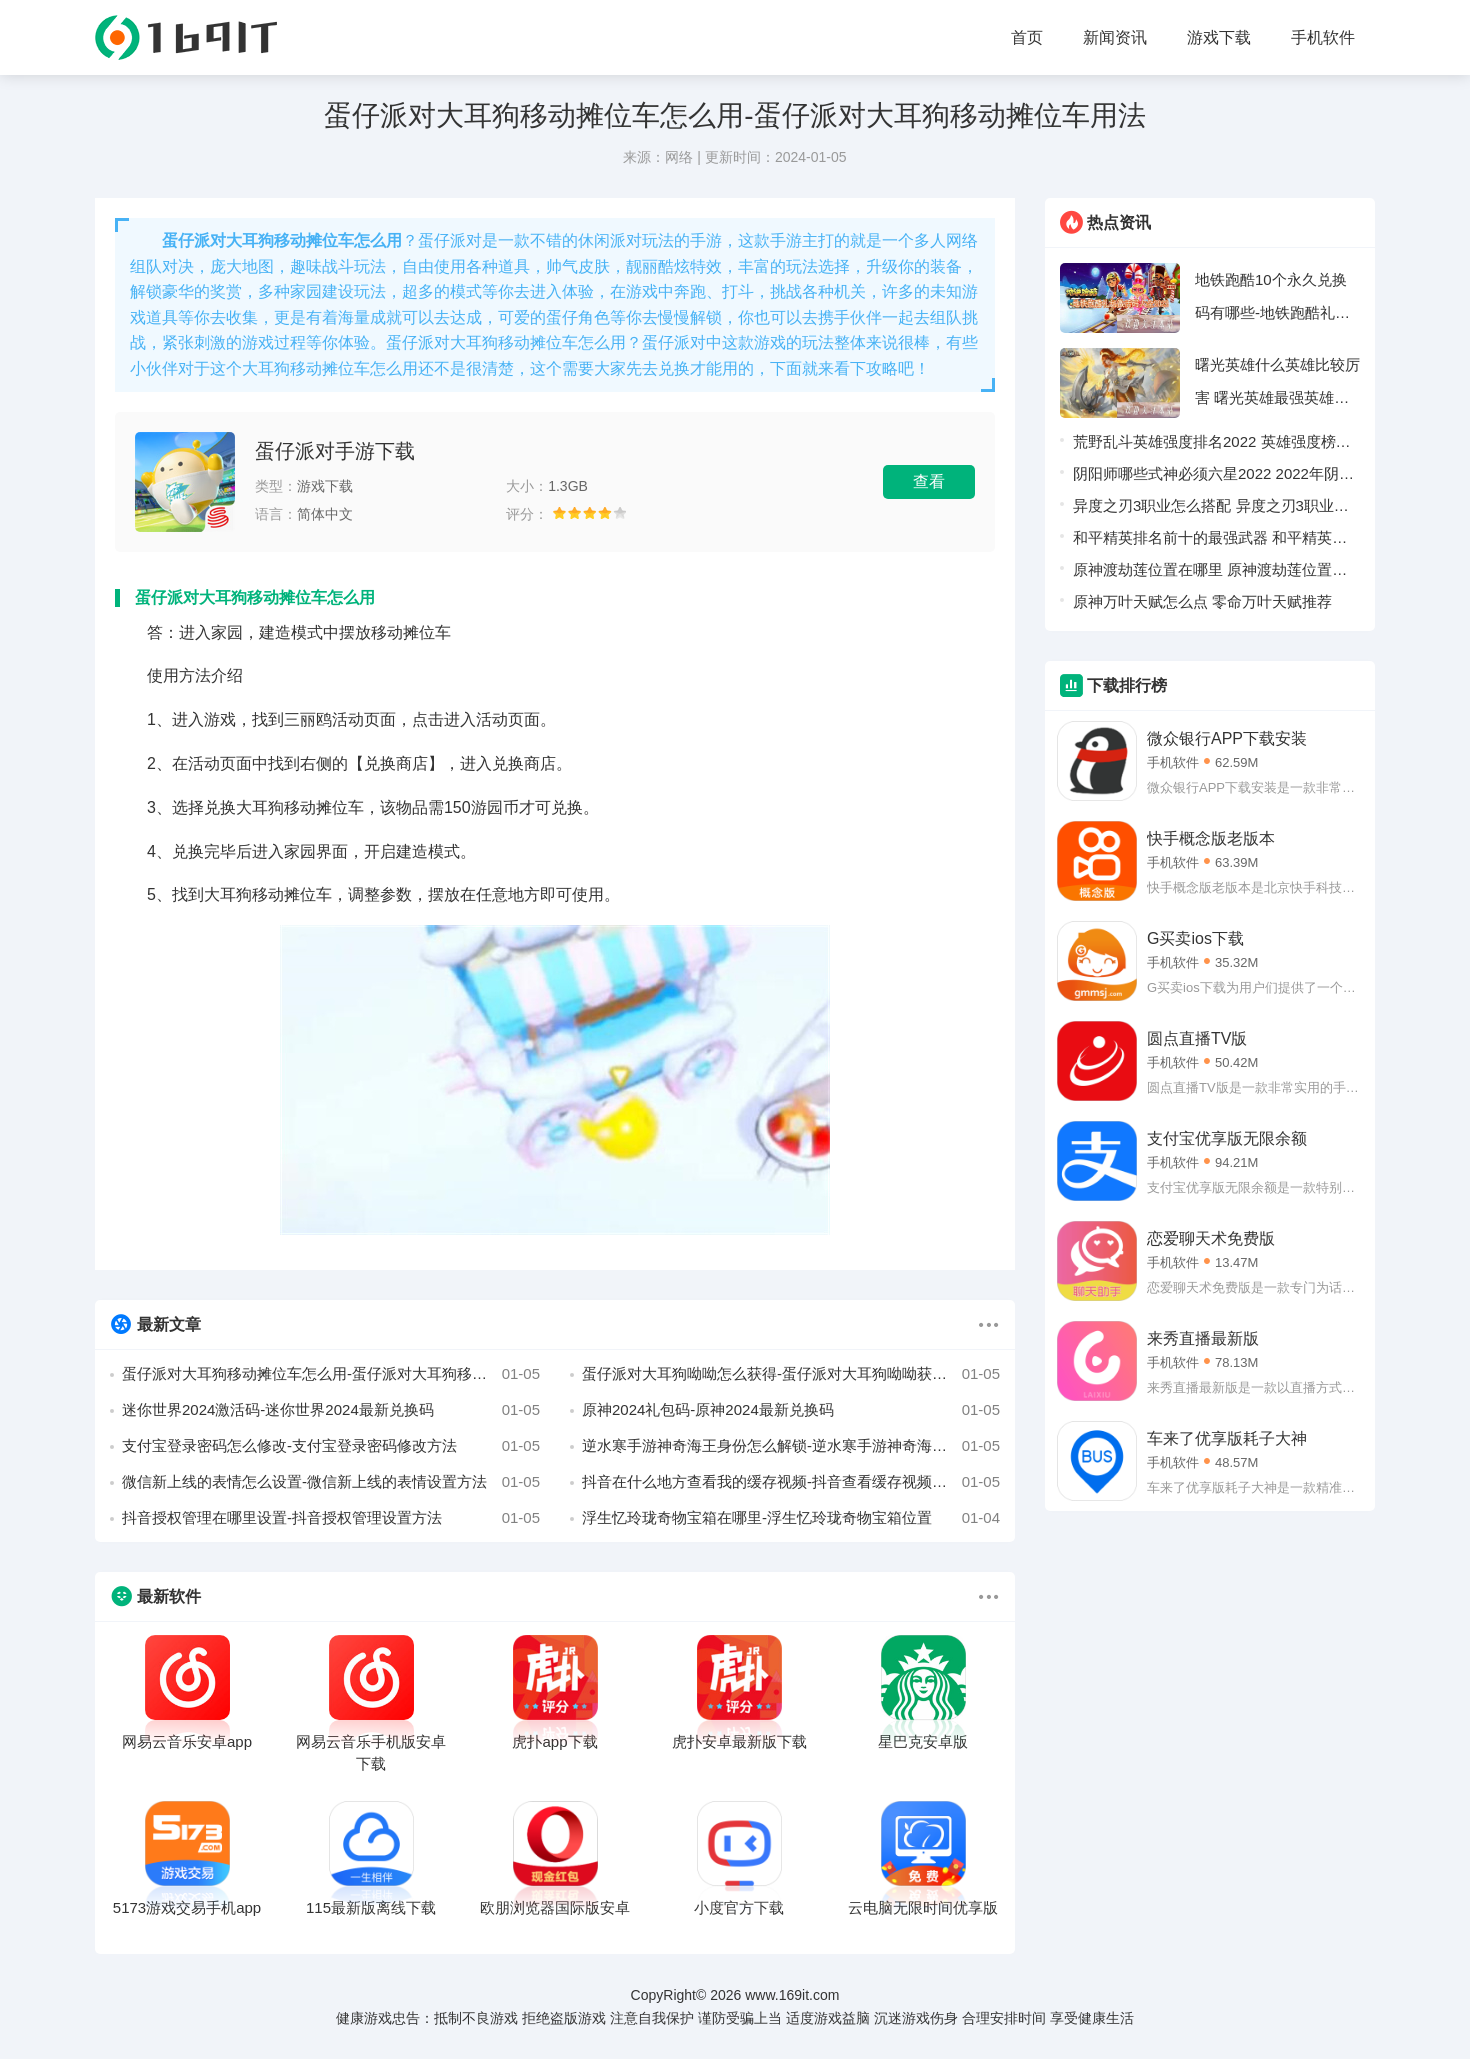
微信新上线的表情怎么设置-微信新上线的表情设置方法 (331, 1482)
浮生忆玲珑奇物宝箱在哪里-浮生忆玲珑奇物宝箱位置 (791, 1518)
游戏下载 (1219, 37)
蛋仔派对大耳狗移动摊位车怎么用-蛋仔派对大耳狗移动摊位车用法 (331, 1374)
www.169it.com (792, 1995)
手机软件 (1323, 37)
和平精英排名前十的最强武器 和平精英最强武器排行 (1210, 541)
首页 (1027, 37)
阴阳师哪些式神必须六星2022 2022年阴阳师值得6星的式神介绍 (1213, 477)
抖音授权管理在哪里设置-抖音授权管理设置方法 (331, 1518)
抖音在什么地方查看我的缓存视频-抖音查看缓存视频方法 (791, 1482)
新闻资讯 (1115, 37)
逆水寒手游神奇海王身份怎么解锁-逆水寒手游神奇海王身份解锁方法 (791, 1446)
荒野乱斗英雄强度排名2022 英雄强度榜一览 (1212, 445)
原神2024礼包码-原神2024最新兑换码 (791, 1410)
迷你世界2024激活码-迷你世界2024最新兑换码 (331, 1410)
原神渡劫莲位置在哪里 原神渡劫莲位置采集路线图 (1210, 573)
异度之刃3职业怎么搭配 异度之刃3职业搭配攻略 (1211, 509)
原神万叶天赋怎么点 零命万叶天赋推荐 (1202, 601)
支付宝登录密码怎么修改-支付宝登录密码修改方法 (331, 1446)
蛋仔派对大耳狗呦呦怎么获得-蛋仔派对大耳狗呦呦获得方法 (791, 1374)
